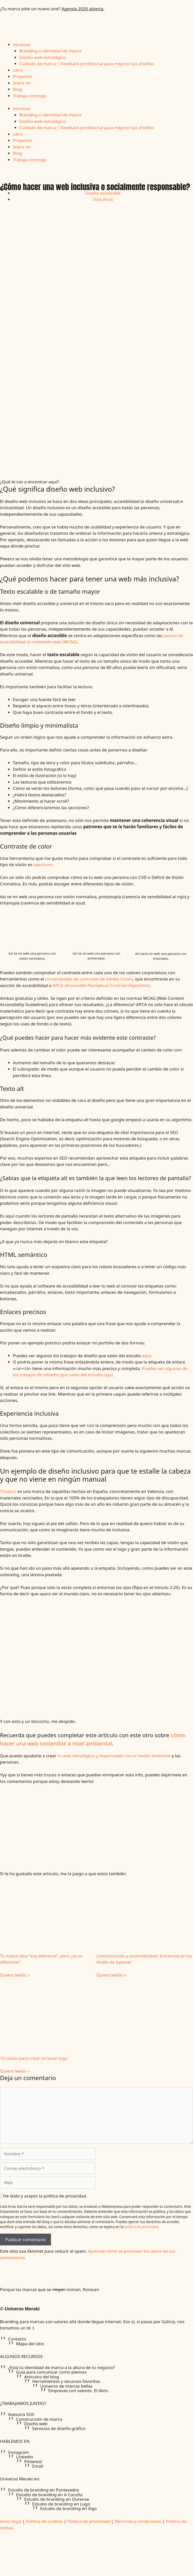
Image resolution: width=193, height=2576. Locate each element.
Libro (18, 70)
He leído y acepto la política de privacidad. (45, 2196)
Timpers (8, 1491)
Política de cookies (44, 2521)
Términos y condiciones (138, 2521)
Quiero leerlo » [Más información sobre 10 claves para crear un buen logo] (14, 2071)
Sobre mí (22, 83)
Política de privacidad (88, 2521)
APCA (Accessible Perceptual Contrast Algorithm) (101, 985)
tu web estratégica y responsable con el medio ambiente (114, 1756)
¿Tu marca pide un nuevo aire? (52, 9)
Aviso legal (10, 2521)
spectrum (43, 864)
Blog (17, 89)
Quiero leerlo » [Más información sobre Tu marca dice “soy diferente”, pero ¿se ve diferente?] (14, 1975)
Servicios (21, 44)
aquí (146, 1355)
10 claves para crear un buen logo (34, 2058)
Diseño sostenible (103, 193)
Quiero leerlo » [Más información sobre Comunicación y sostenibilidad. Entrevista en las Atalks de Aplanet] (111, 1975)
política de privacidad (141, 2226)
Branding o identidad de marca (50, 51)
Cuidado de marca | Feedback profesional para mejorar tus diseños (86, 63)
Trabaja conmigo (29, 96)
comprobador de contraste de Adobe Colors (89, 979)
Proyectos (22, 76)
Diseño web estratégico (42, 57)
